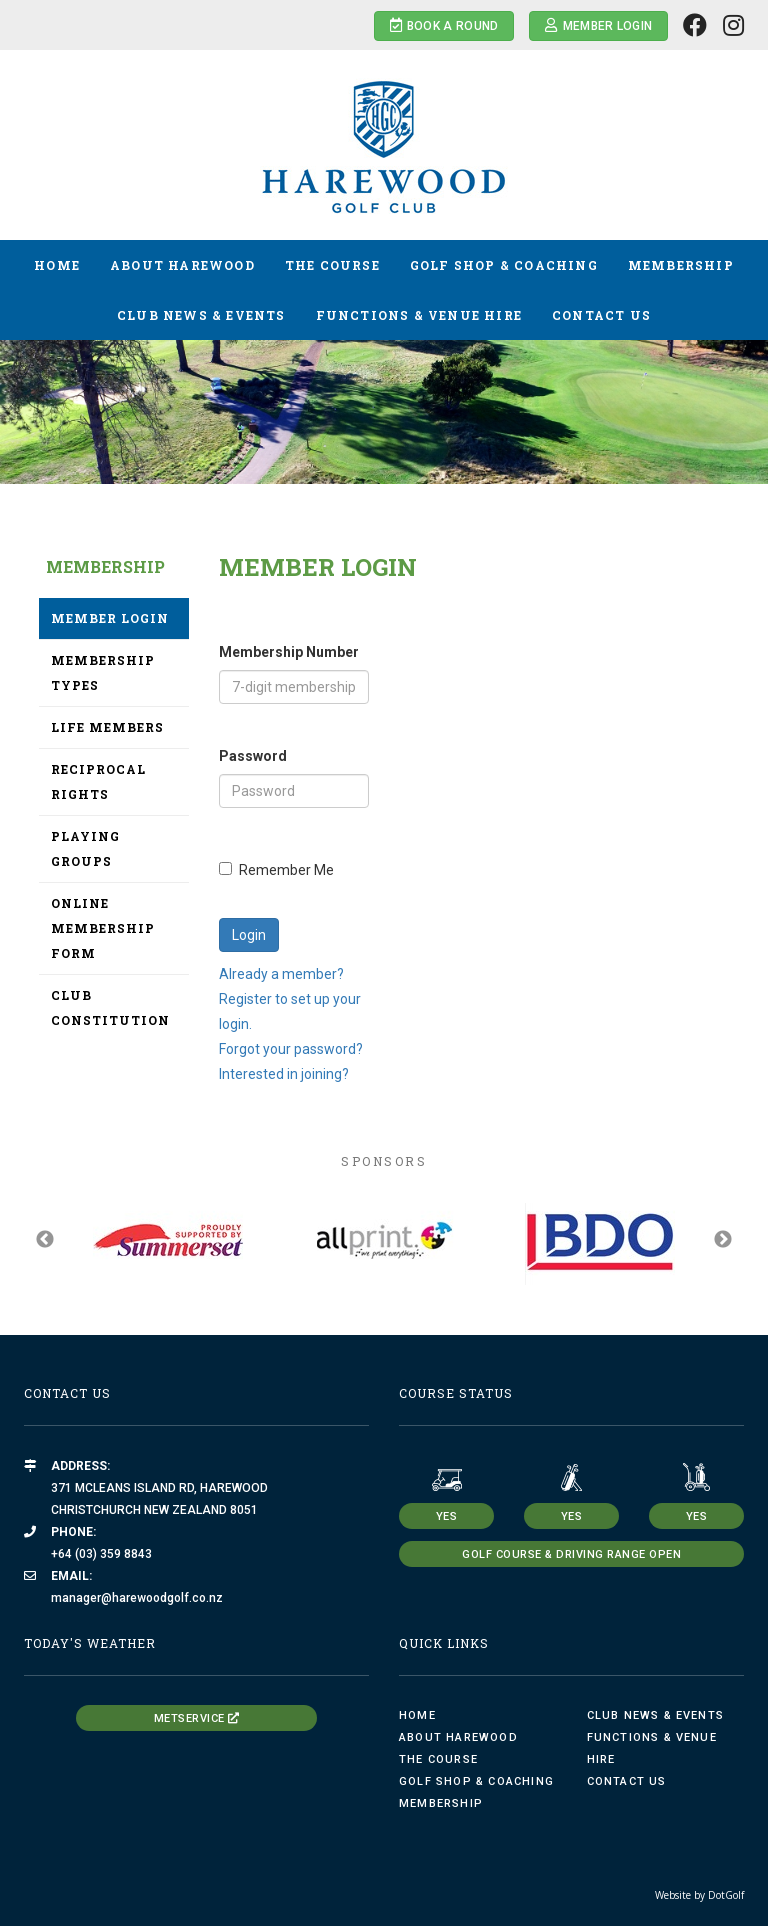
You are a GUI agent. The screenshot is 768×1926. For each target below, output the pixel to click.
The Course (332, 265)
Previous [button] (45, 1240)
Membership (681, 265)
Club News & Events (201, 315)
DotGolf (726, 1895)
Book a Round (444, 25)
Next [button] (723, 1240)
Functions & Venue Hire (419, 315)
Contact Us (601, 315)
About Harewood (182, 265)
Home (57, 265)
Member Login (598, 25)
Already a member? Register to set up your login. (290, 999)
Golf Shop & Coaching (504, 265)
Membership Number (289, 652)
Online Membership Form (103, 928)
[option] (384, 387)
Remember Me (276, 870)
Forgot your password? (291, 1049)
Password (253, 756)
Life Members (107, 727)
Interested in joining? (284, 1074)
